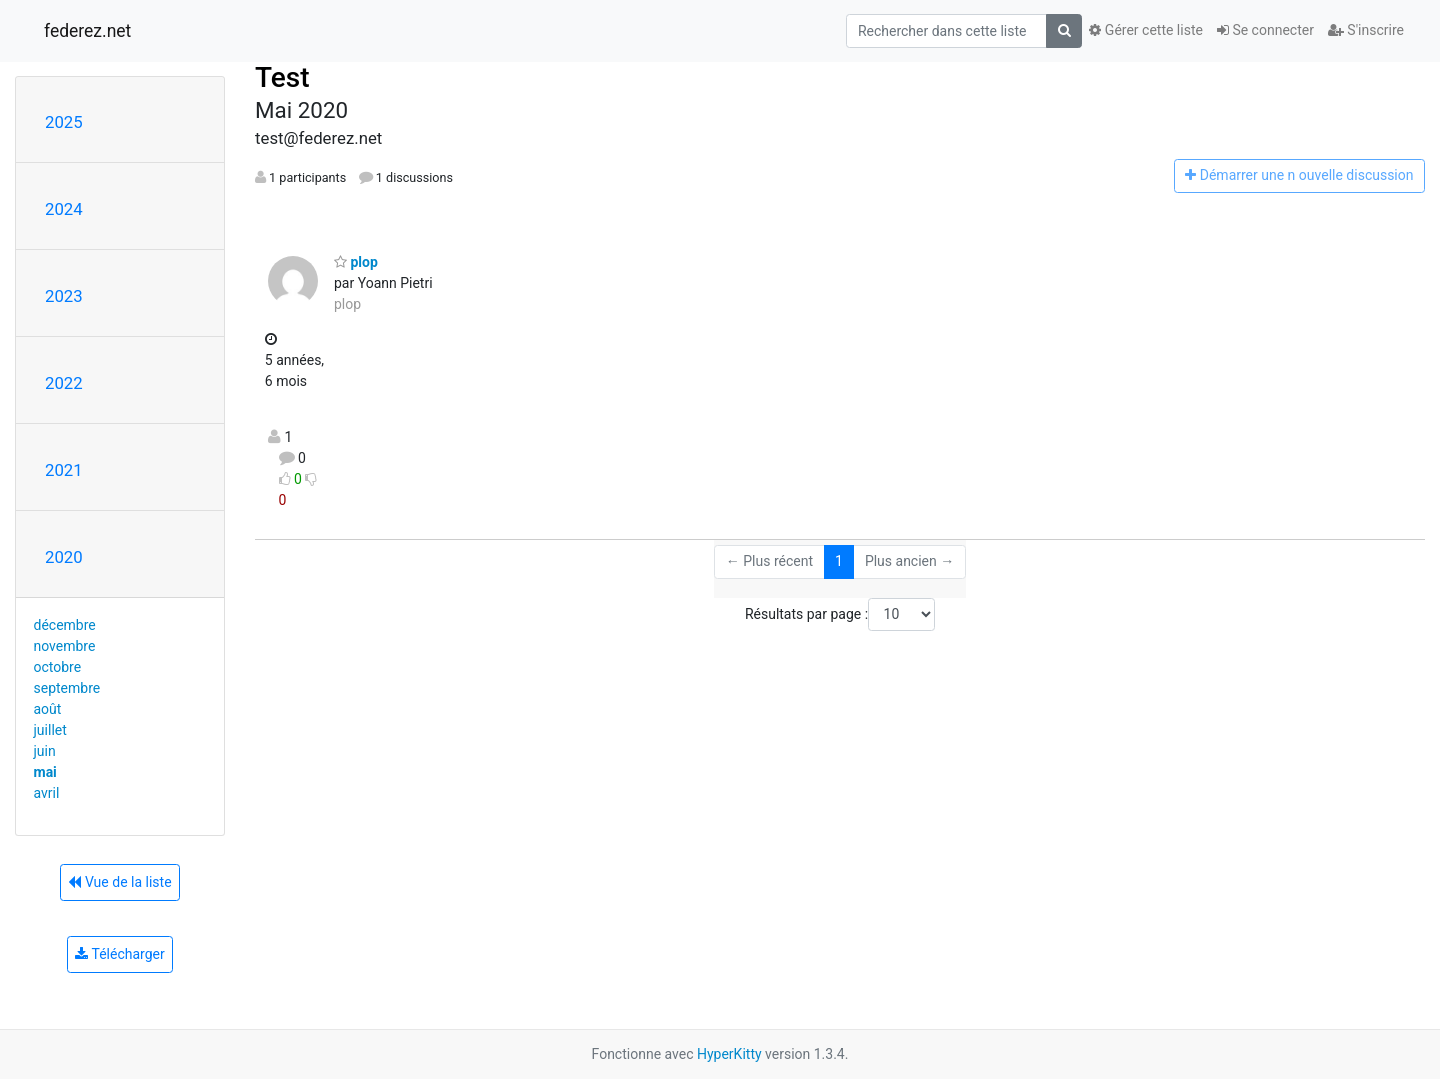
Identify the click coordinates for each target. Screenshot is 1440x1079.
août (48, 709)
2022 (64, 383)
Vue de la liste (119, 882)
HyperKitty (729, 1054)
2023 (64, 296)
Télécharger (119, 954)
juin (45, 751)
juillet (50, 730)
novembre (65, 646)
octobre (58, 667)
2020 (64, 557)
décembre (65, 625)
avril (47, 793)
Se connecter (1265, 30)
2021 (64, 470)
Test (282, 77)
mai (45, 772)
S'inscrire (1366, 30)
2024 (64, 209)
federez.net (87, 31)
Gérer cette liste (1146, 30)
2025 (64, 122)
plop (356, 262)
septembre (67, 688)
